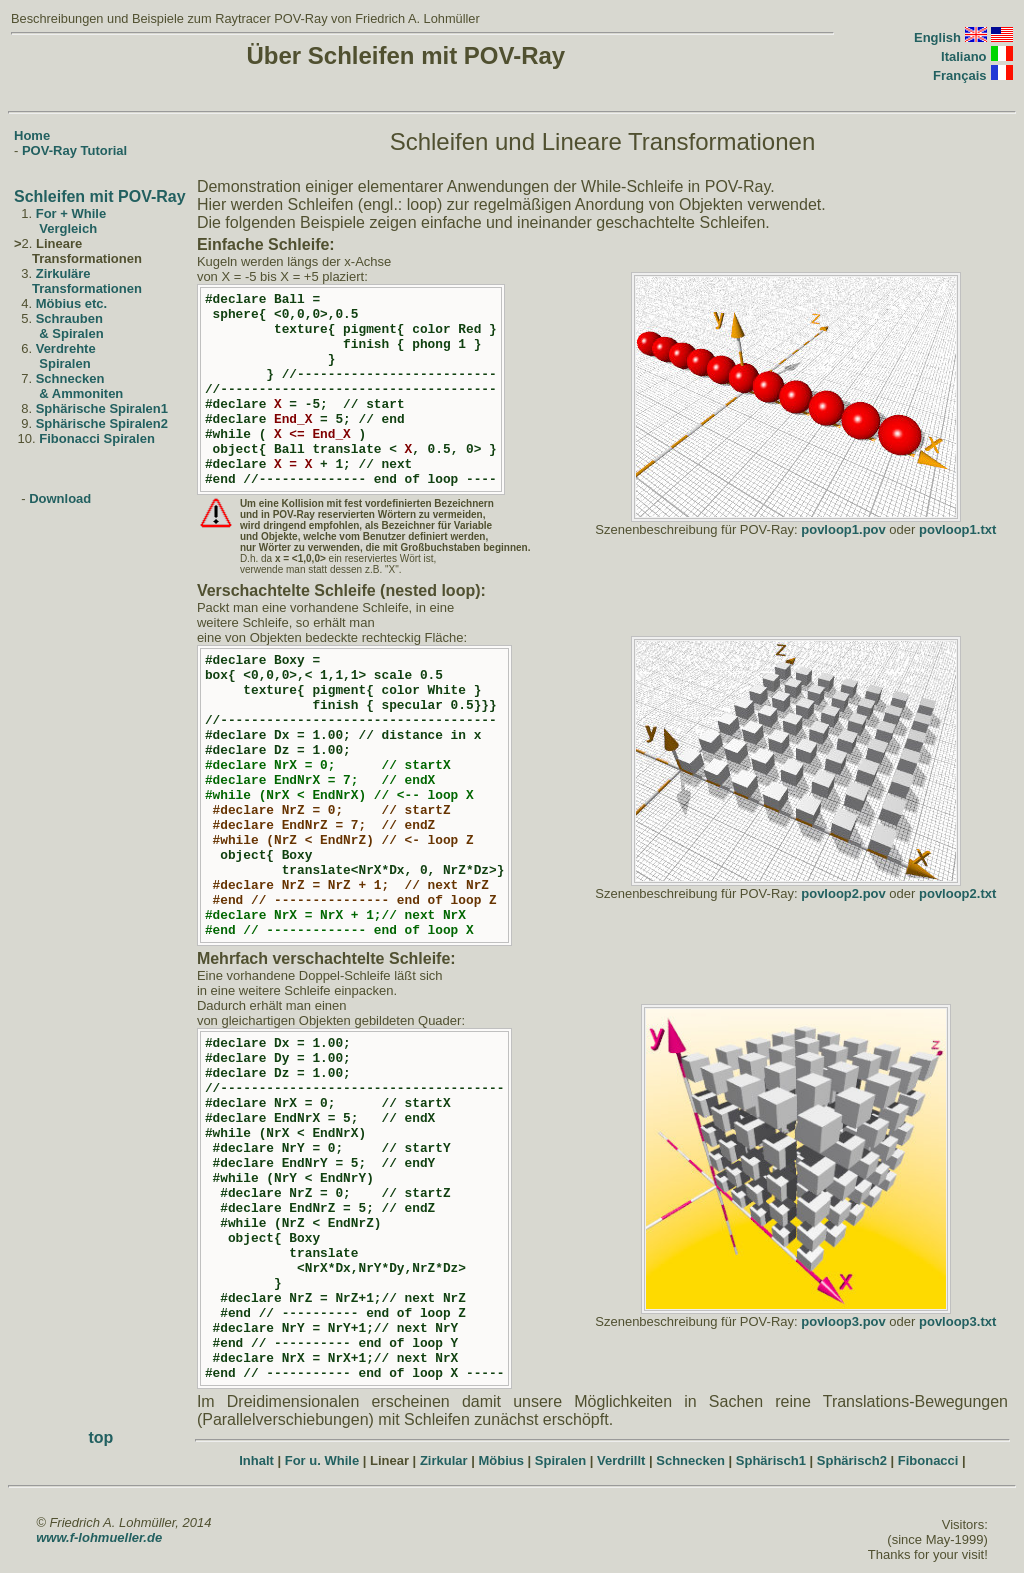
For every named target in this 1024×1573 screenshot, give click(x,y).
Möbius (501, 1460)
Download (60, 498)
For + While (71, 213)
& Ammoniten (81, 393)
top (101, 1437)
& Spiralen (71, 333)
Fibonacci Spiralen (97, 438)
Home (32, 135)
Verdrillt (621, 1460)
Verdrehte (66, 348)
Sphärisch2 (852, 1460)
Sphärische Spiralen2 (102, 423)
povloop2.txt (957, 893)
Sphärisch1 (771, 1460)
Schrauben (69, 318)
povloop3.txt (957, 1321)
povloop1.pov (843, 529)
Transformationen (87, 288)
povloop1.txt (957, 529)
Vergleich (68, 228)
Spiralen (64, 363)
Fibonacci (928, 1460)
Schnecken (70, 378)
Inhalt (256, 1460)
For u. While (322, 1460)
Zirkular (444, 1460)
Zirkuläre (63, 273)
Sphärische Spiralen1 (102, 408)
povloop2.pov (843, 893)
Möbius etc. (72, 303)
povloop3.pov (843, 1321)
